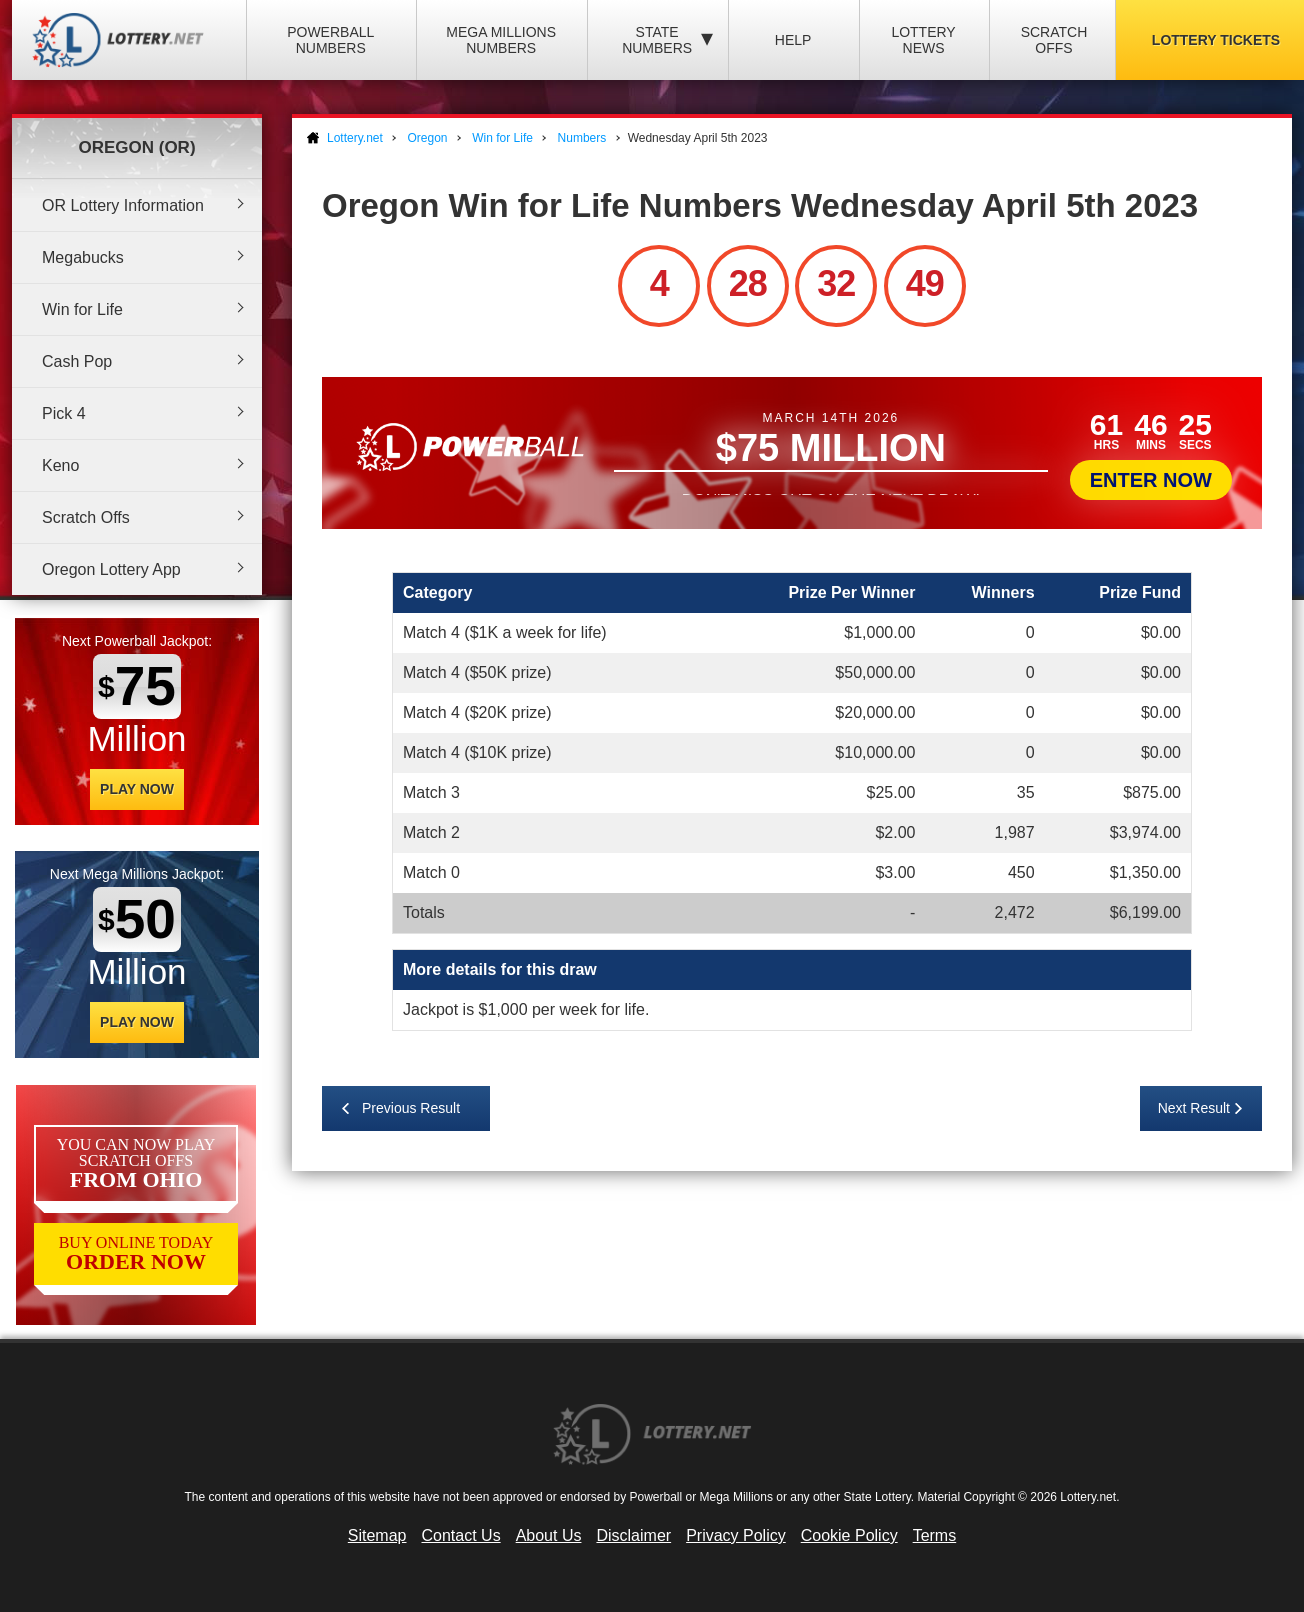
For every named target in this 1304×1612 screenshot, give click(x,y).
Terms (935, 1535)
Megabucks (83, 257)
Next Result (1194, 1108)
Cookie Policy (849, 1535)
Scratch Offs (1054, 40)
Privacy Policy (736, 1535)
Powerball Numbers (330, 40)
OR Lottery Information (123, 205)
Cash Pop (77, 361)
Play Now (137, 789)
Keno (60, 465)
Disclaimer (633, 1535)
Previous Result (411, 1108)
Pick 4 (64, 413)
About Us (549, 1535)
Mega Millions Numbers (501, 40)
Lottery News (923, 40)
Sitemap (377, 1535)
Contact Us (461, 1535)
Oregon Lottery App (111, 569)
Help (793, 40)
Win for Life (82, 309)
